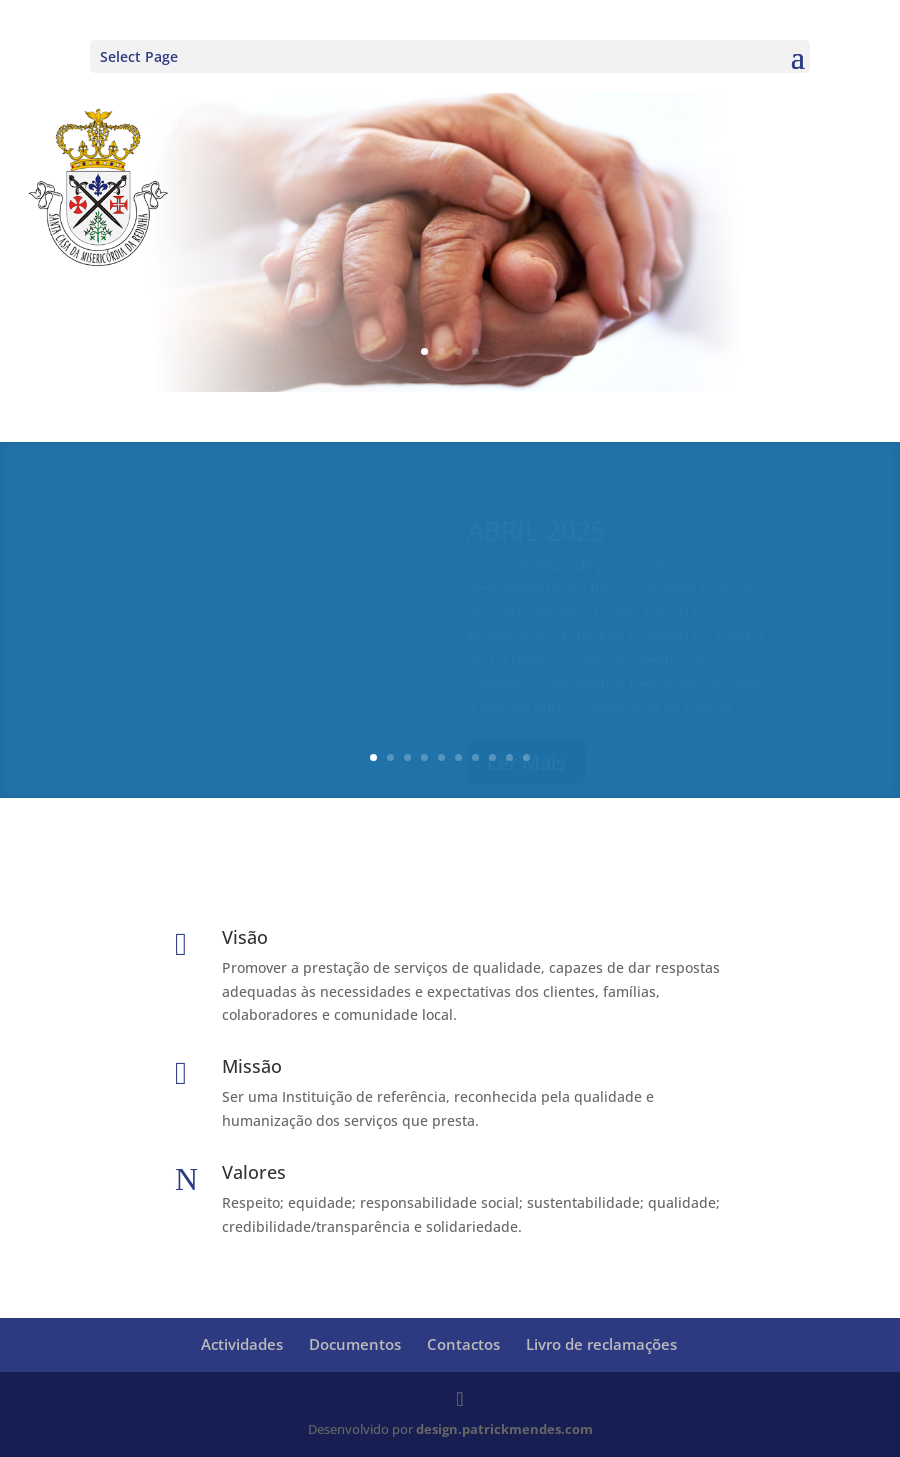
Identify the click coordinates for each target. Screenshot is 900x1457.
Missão (252, 1066)
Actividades (242, 1344)
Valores (254, 1172)
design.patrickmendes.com (504, 1429)
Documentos (355, 1344)
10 (526, 757)
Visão (245, 937)
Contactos (463, 1344)
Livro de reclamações (601, 1344)
